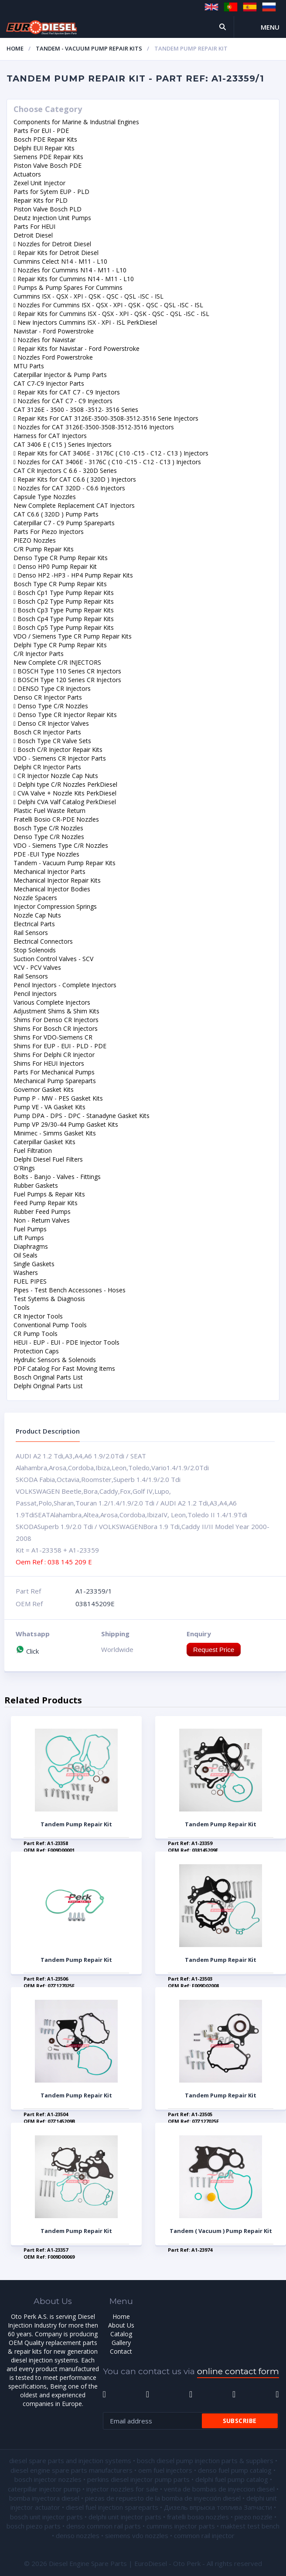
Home (15, 48)
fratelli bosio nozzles (198, 2516)
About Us (121, 2325)
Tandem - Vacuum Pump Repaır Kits (89, 48)
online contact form (238, 2371)
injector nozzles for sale (122, 2488)
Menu (270, 27)
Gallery (121, 2342)
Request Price (213, 1649)
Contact (121, 2351)
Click (27, 1651)
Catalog (121, 2334)
